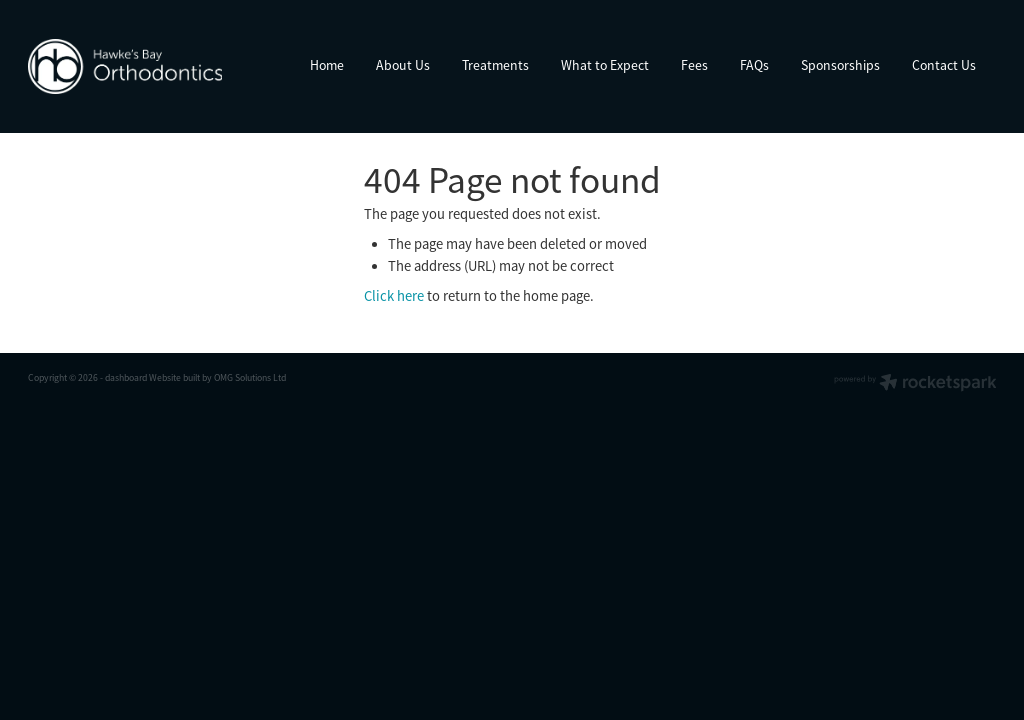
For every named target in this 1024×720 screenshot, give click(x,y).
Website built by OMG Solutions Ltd (217, 378)
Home (327, 65)
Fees (694, 65)
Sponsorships (840, 65)
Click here (394, 296)
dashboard (126, 378)
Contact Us (944, 65)
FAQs (754, 65)
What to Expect (605, 65)
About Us (403, 65)
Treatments (495, 65)
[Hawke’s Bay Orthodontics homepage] (125, 66)
